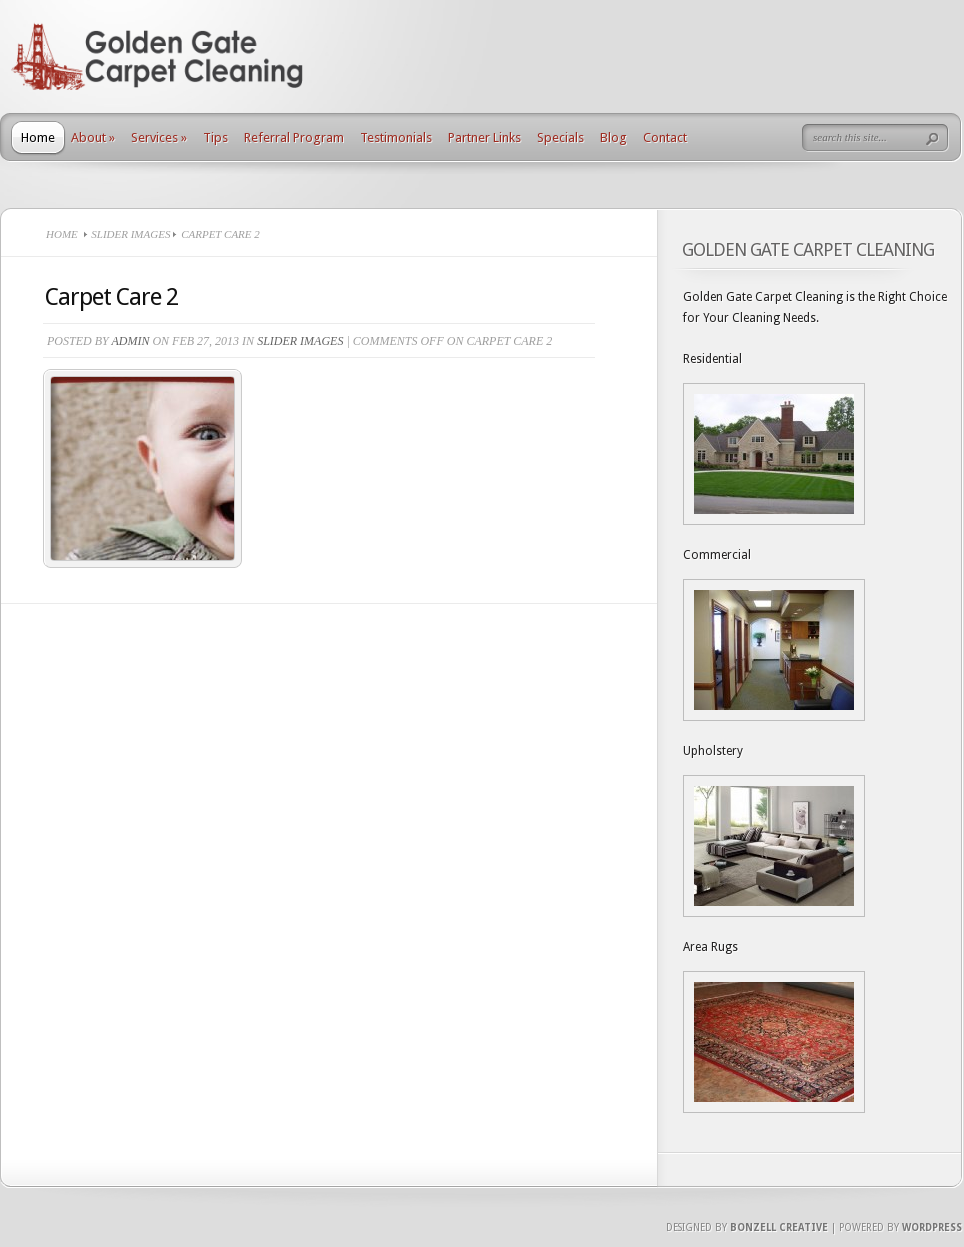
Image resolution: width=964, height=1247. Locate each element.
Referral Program (294, 137)
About (93, 137)
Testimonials (396, 137)
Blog (613, 137)
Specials (560, 137)
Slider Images (130, 234)
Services (159, 137)
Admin (130, 341)
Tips (215, 137)
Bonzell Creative (779, 1227)
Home (38, 137)
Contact (665, 137)
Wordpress (932, 1227)
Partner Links (484, 137)
